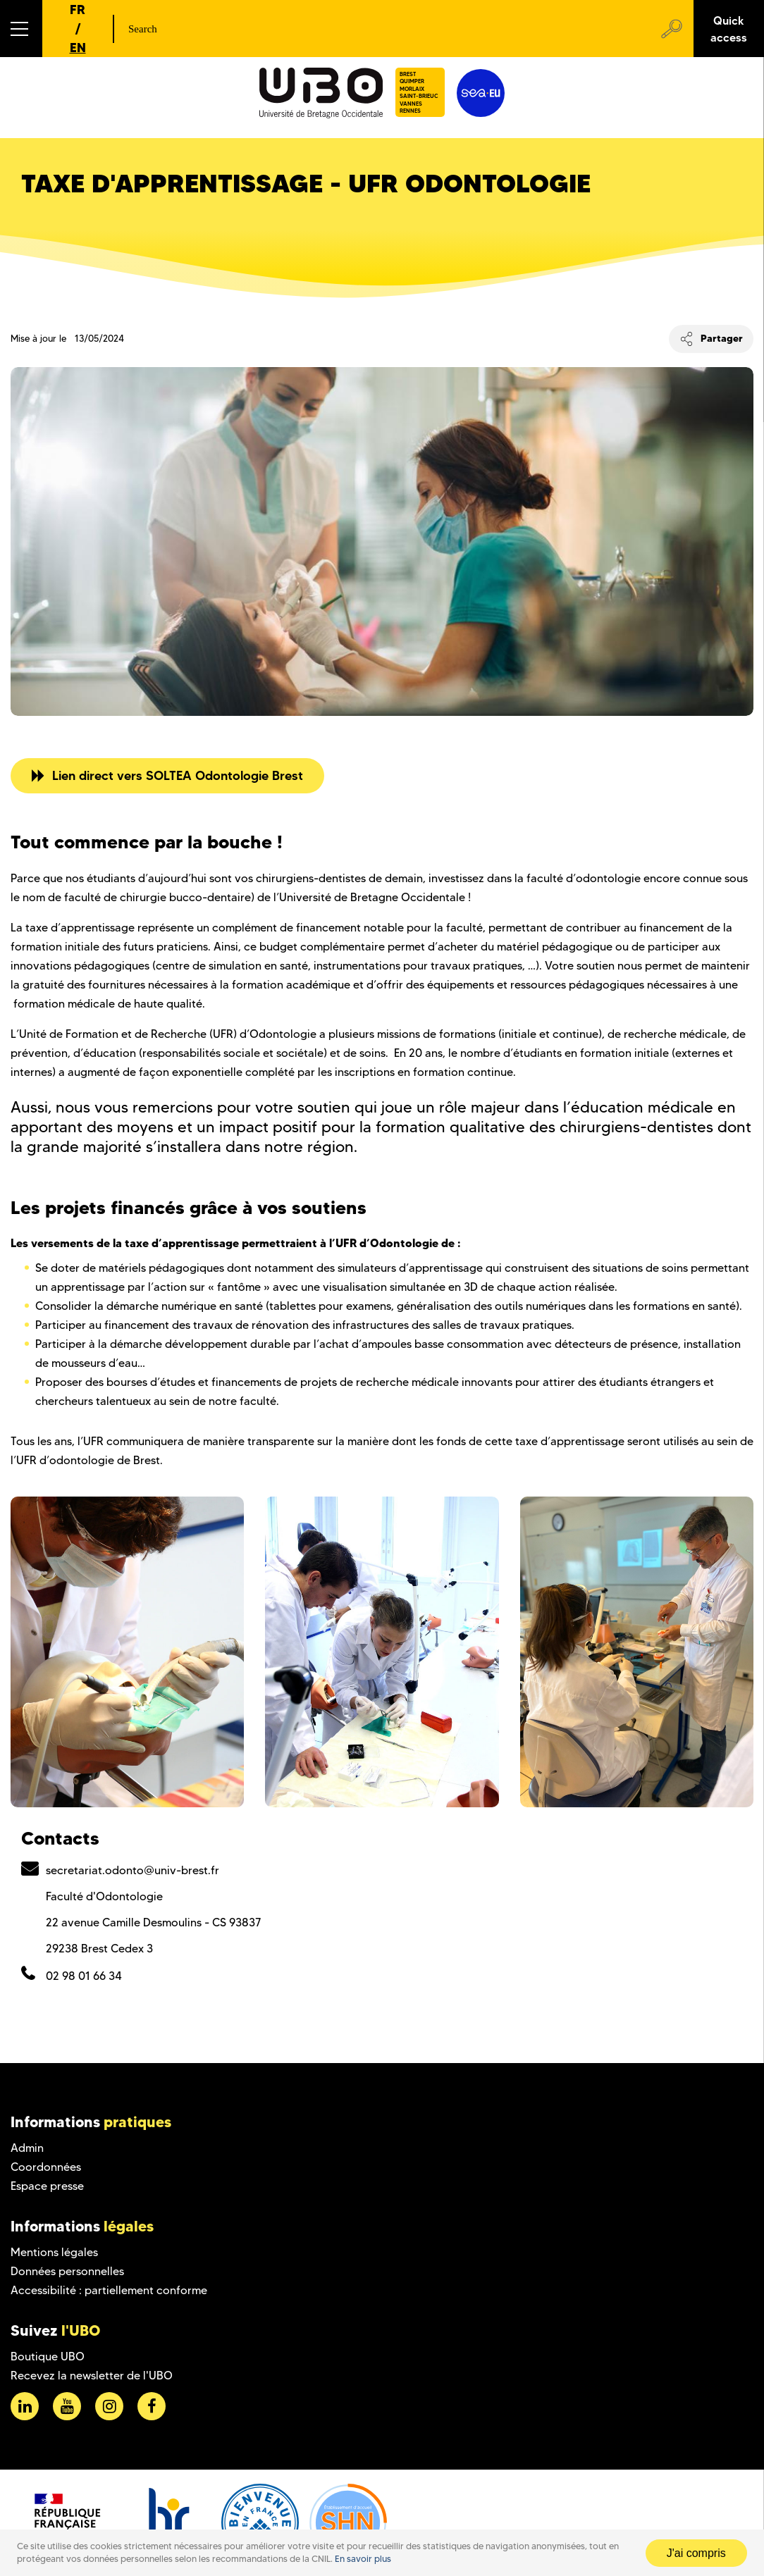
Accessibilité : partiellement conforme (109, 2290)
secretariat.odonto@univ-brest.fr (132, 1870)
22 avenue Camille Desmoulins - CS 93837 (153, 1922)
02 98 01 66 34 (84, 1976)
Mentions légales (54, 2252)
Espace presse (47, 2186)
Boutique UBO (48, 2356)
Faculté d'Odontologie (104, 1896)
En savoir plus (363, 2558)
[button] (21, 28)
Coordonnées (46, 2167)
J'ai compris (696, 2553)
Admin (27, 2148)
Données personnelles (67, 2271)
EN (78, 47)
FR (77, 9)
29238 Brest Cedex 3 (99, 1948)
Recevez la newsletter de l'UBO (92, 2375)
